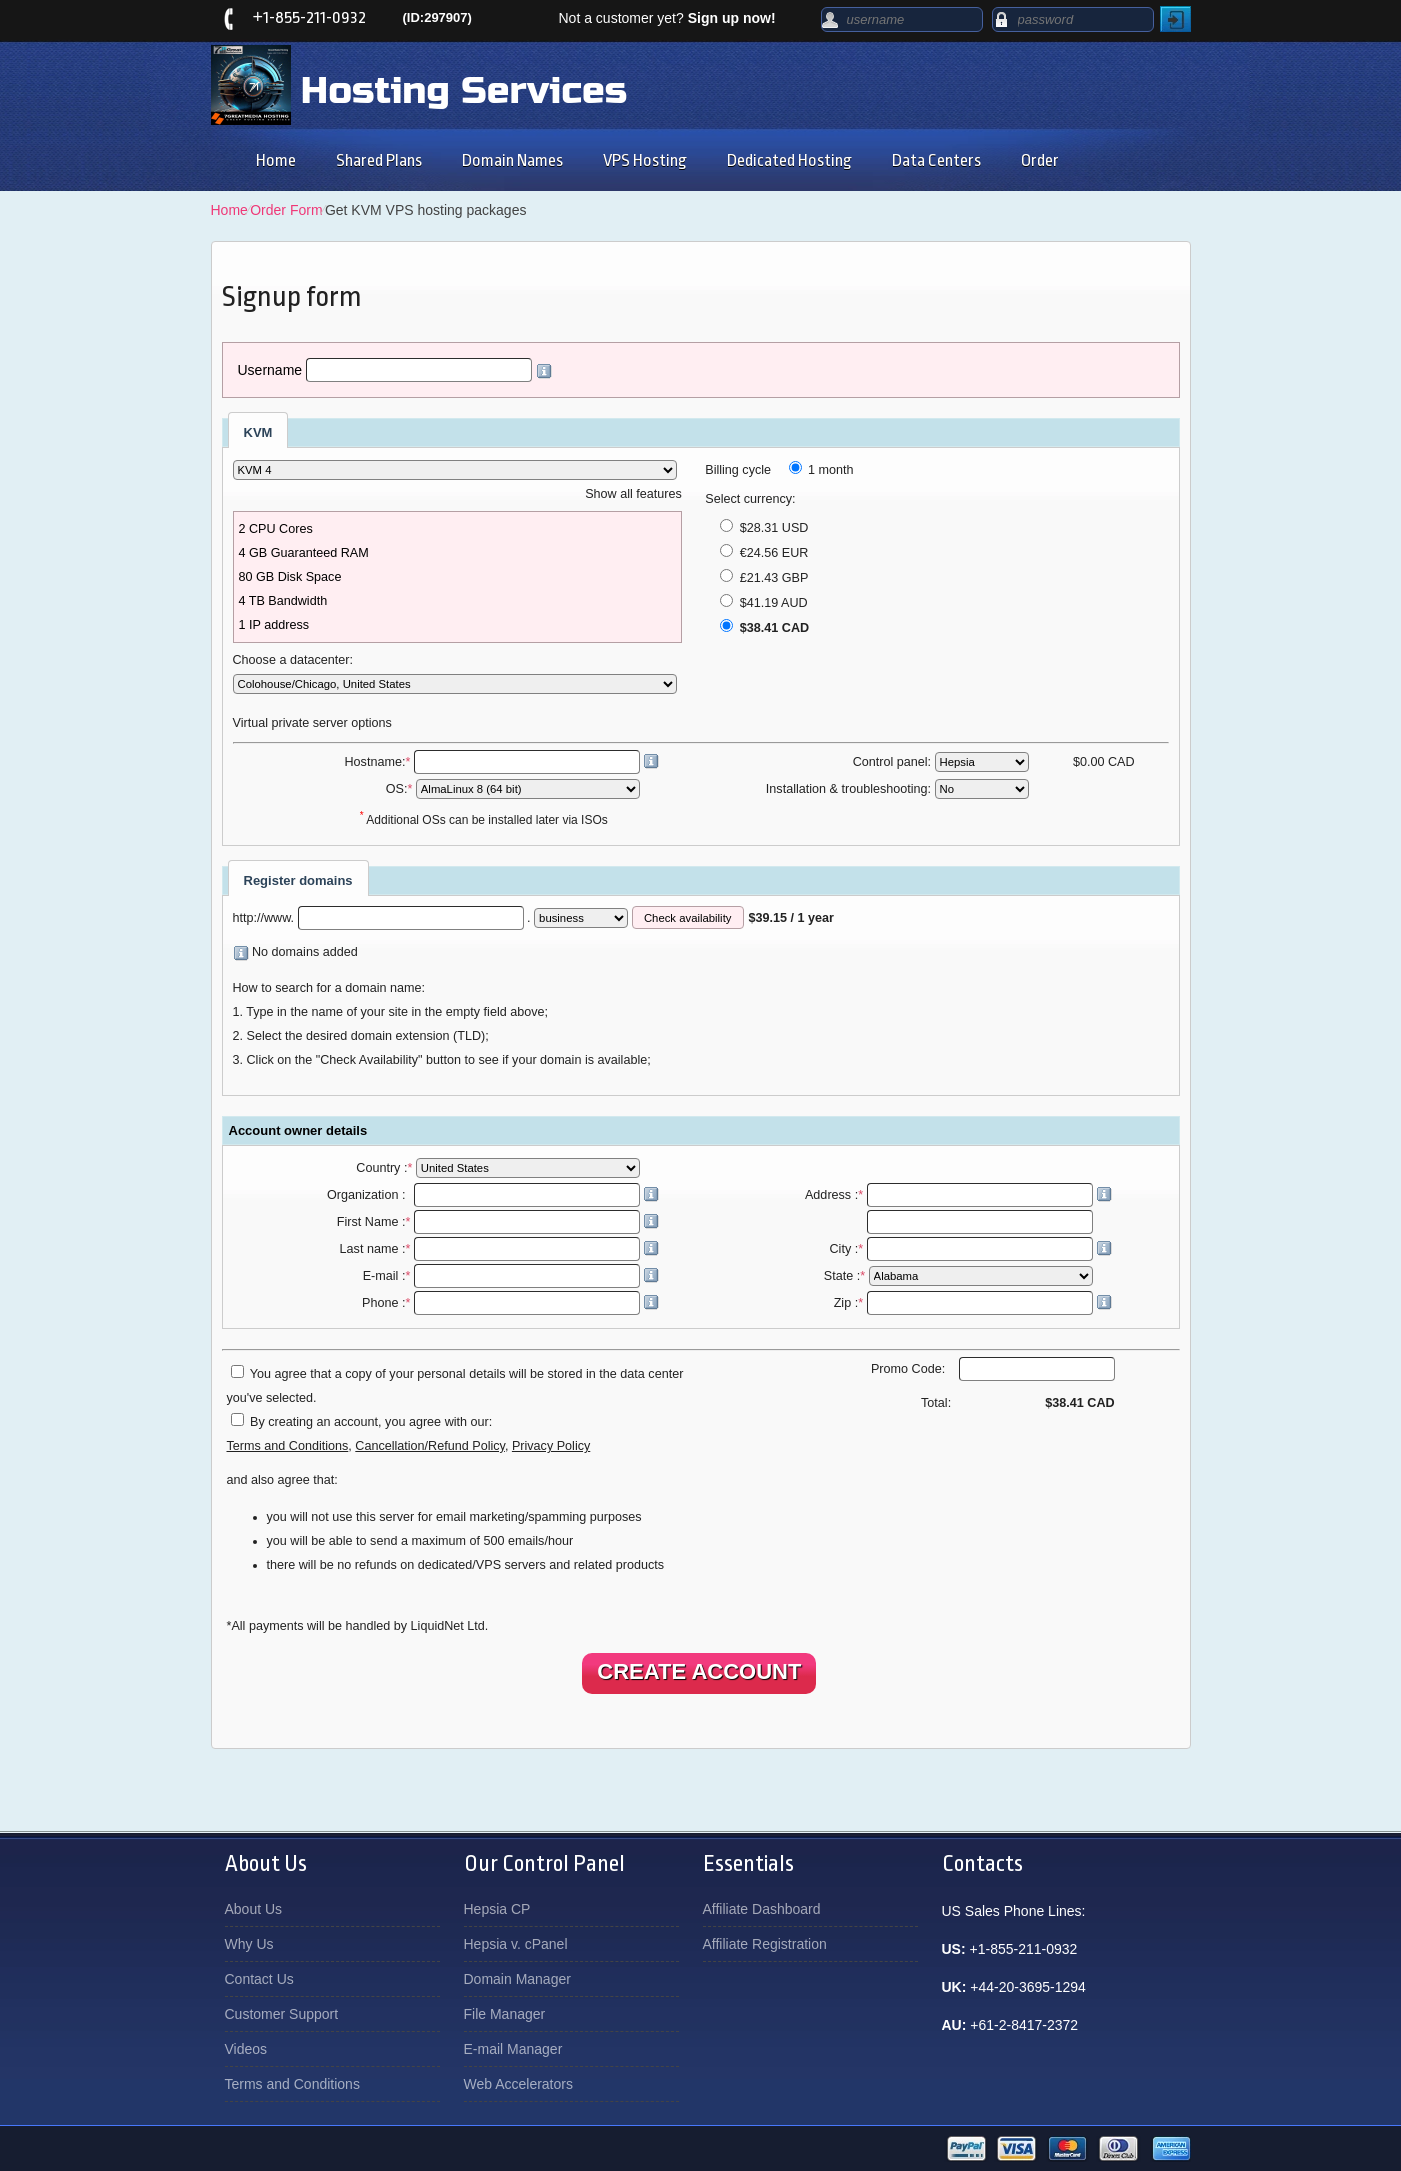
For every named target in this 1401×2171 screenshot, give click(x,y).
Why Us (249, 1944)
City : (970, 1249)
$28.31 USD (764, 528)
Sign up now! (732, 18)
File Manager (505, 2014)
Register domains (298, 880)
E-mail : (511, 1276)
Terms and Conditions (288, 1446)
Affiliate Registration (765, 1944)
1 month (821, 470)
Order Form (286, 210)
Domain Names (512, 160)
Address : (958, 1195)
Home (276, 160)
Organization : (493, 1195)
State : (960, 1276)
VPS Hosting (645, 160)
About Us (254, 1909)
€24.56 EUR (764, 553)
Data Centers (936, 160)
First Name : (498, 1222)
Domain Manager (517, 1979)
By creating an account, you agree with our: (371, 1422)
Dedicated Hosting (789, 160)
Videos (246, 2049)
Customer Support (282, 2014)
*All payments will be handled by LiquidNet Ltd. (358, 1626)
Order (1040, 160)
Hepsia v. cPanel (516, 1944)
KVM (258, 432)
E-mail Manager (513, 2049)
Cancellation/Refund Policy (430, 1446)
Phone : (510, 1303)
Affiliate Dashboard (762, 1909)
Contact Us (259, 1979)
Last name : (500, 1249)
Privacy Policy (551, 1446)
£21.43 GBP (764, 578)
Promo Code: (993, 1369)
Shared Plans (379, 160)
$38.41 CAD (764, 628)
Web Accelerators (518, 2084)
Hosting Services (464, 91)
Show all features (633, 494)
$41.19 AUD (763, 603)
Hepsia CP (497, 1909)
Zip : (973, 1303)
